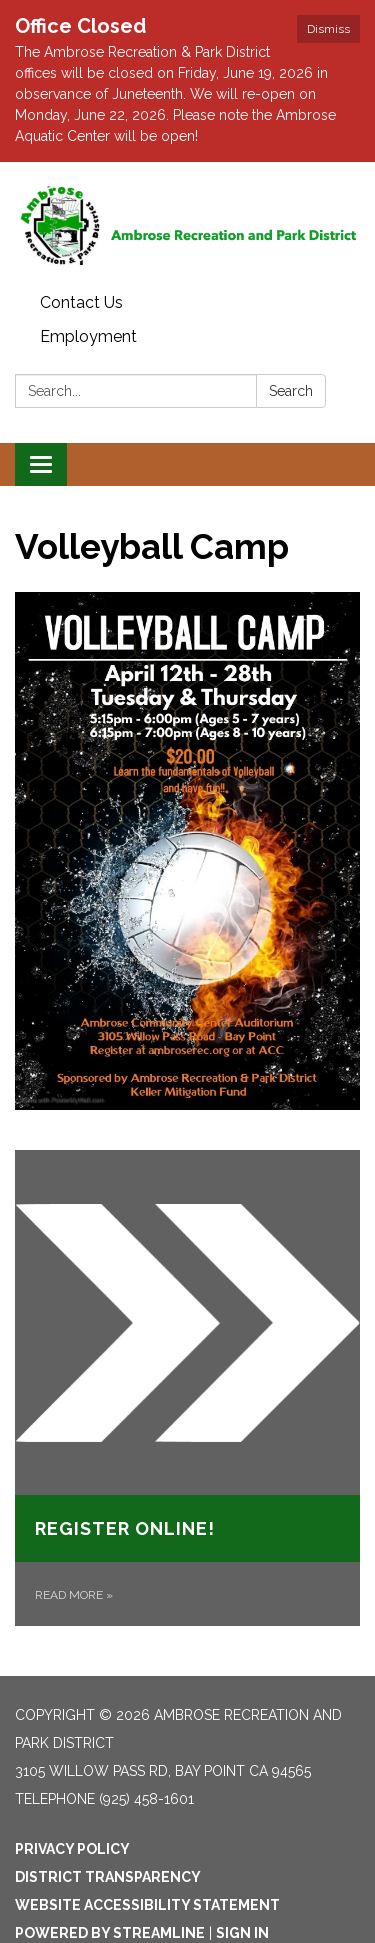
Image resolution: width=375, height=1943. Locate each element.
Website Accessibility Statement (147, 1905)
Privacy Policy (72, 1849)
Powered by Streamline (110, 1933)
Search (291, 391)
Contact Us (81, 302)
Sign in (242, 1933)
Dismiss (328, 29)
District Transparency (108, 1877)
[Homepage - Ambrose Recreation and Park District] (187, 224)
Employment (88, 336)
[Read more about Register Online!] (187, 1388)
